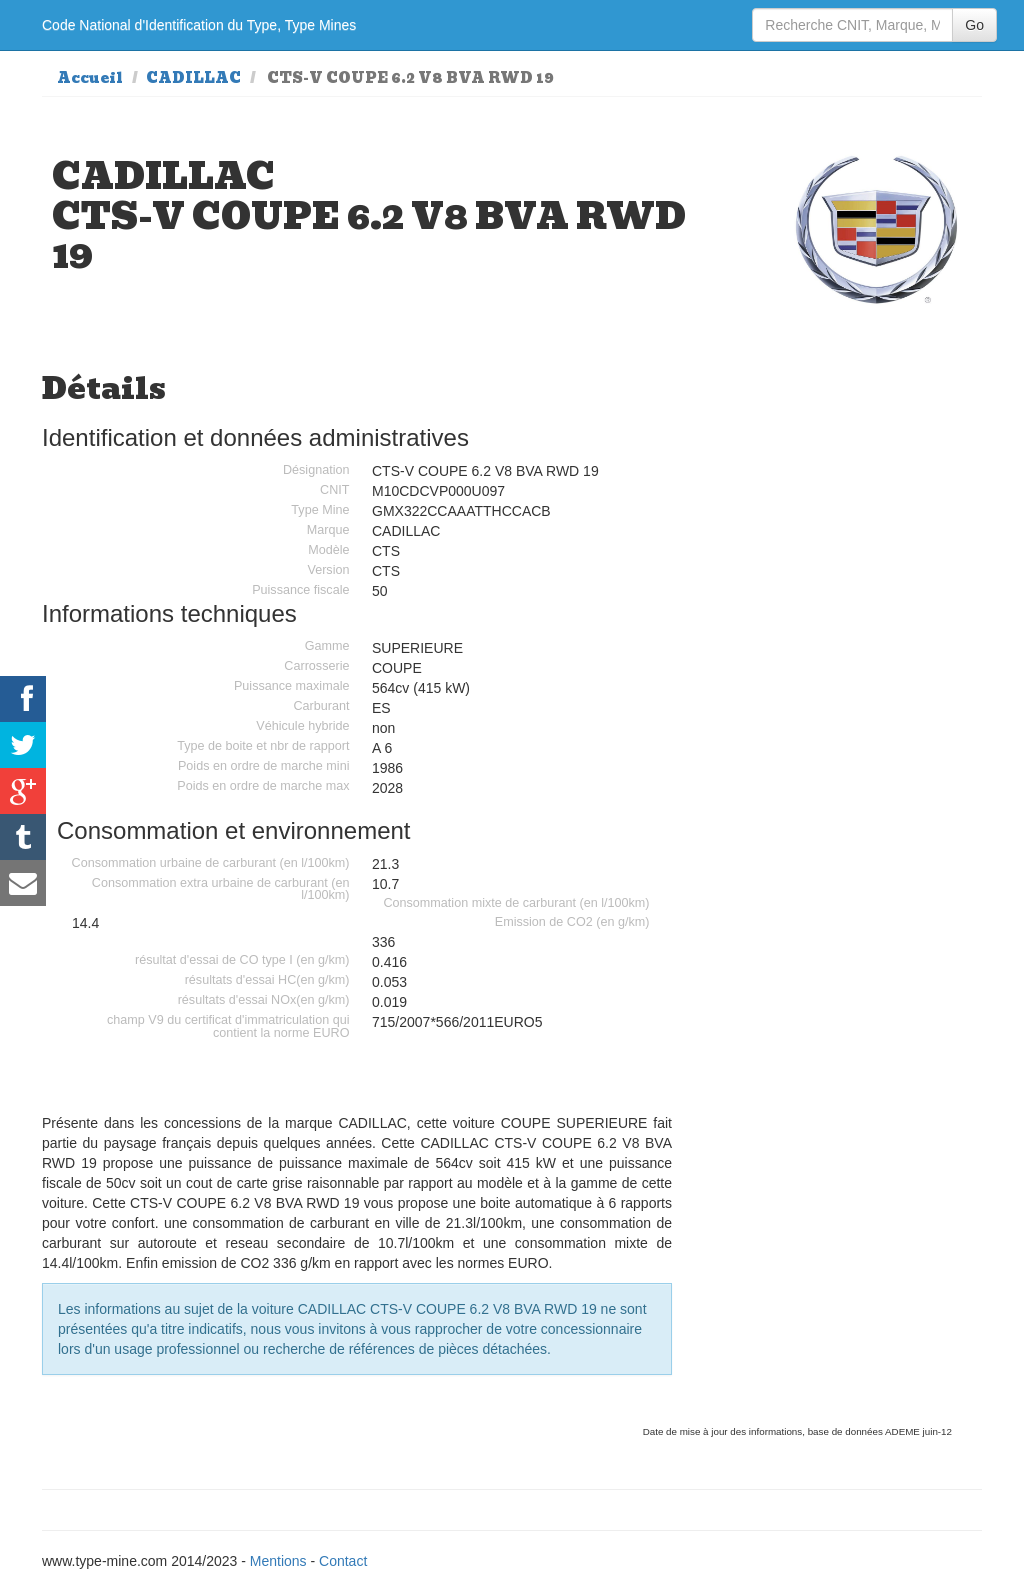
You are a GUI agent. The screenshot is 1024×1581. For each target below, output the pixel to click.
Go (974, 25)
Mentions (278, 1561)
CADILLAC (193, 78)
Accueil (90, 78)
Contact (343, 1561)
